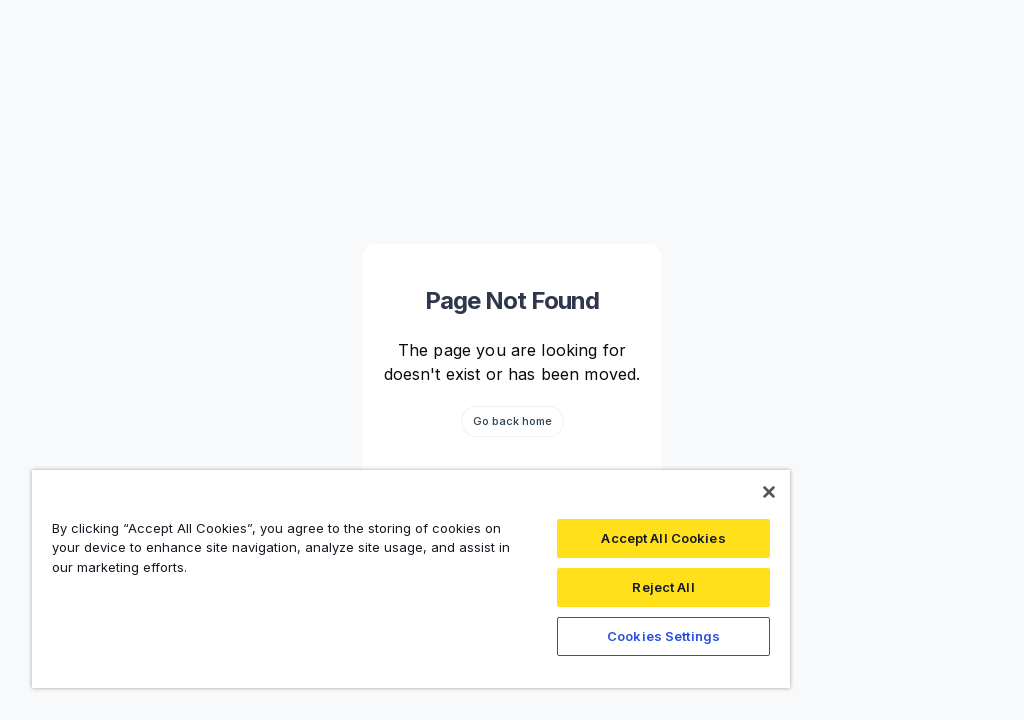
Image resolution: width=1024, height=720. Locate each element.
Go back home (512, 421)
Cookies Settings (663, 636)
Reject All (663, 587)
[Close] (769, 492)
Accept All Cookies (663, 538)
